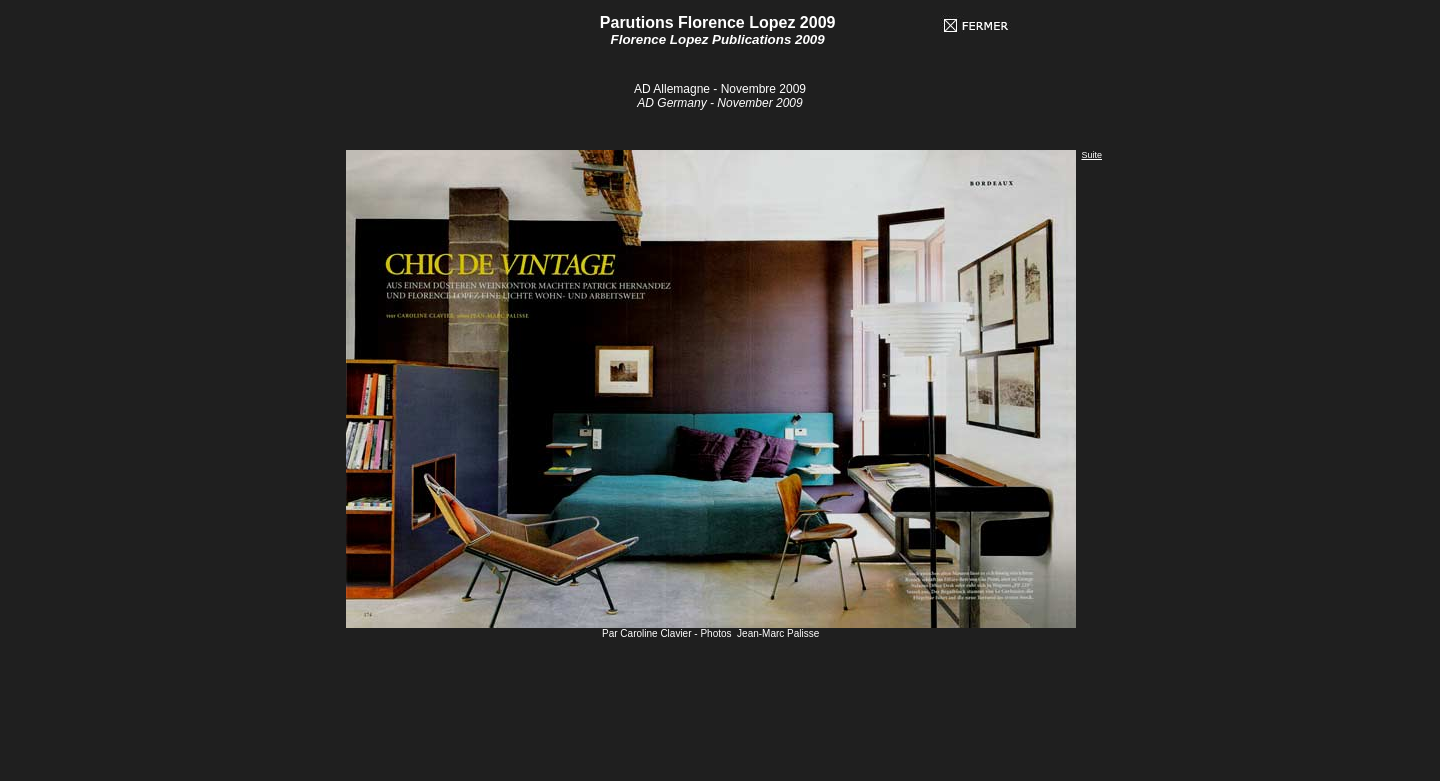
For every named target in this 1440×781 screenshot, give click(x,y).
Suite (1091, 155)
